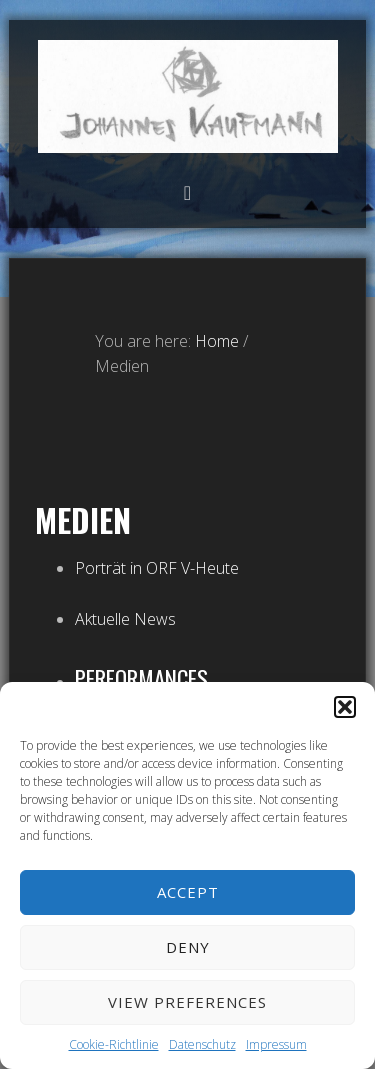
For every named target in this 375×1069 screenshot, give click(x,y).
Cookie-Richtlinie (114, 1044)
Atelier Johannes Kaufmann (188, 96)
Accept (188, 892)
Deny (188, 947)
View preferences (187, 1002)
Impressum (276, 1044)
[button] (345, 707)
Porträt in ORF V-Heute (157, 568)
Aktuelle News (125, 619)
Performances (141, 678)
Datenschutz (202, 1044)
